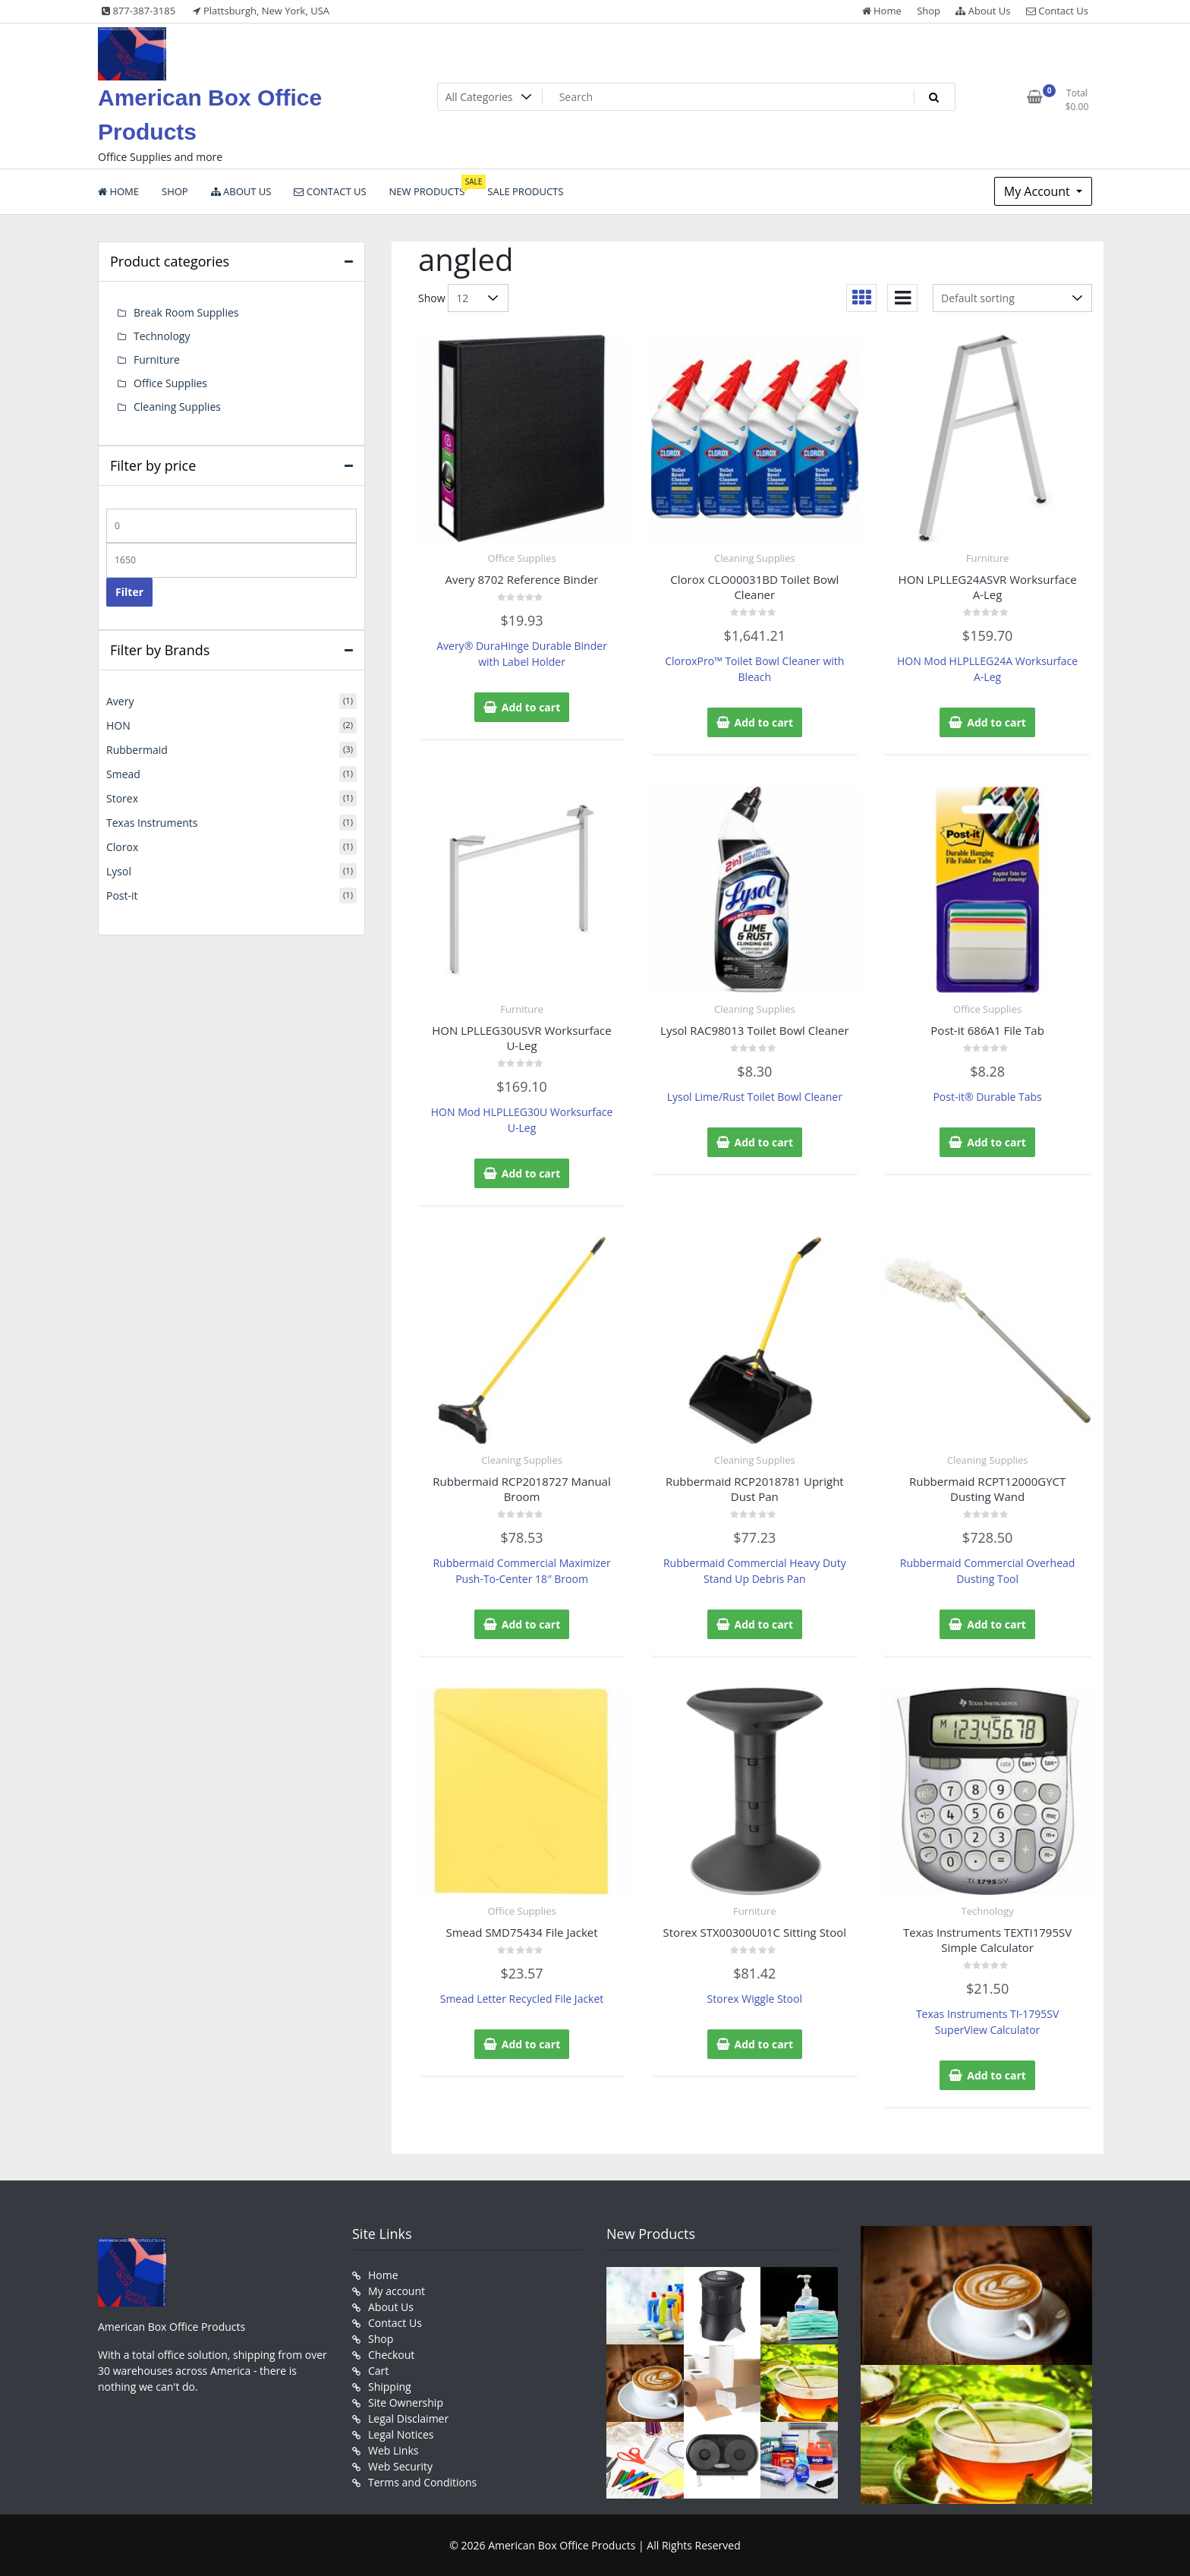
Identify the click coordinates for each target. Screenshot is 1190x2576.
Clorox (122, 847)
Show (431, 298)
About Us (982, 10)
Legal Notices (400, 2434)
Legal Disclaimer (408, 2418)
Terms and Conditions (422, 2482)
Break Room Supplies (186, 312)
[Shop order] (1012, 298)
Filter (129, 592)
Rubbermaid (137, 750)
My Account (1038, 191)
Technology (988, 1911)
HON (118, 725)
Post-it (122, 895)
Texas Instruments (152, 822)
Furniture (987, 558)
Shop (928, 10)
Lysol (118, 871)
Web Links (393, 2450)
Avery (120, 701)
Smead (123, 774)
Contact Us (1057, 10)
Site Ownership (405, 2402)
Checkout (391, 2354)
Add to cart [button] (531, 707)
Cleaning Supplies (754, 558)
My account (396, 2291)
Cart (378, 2370)
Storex (122, 798)
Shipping (389, 2386)
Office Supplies (521, 558)
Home (882, 10)
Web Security (400, 2466)
